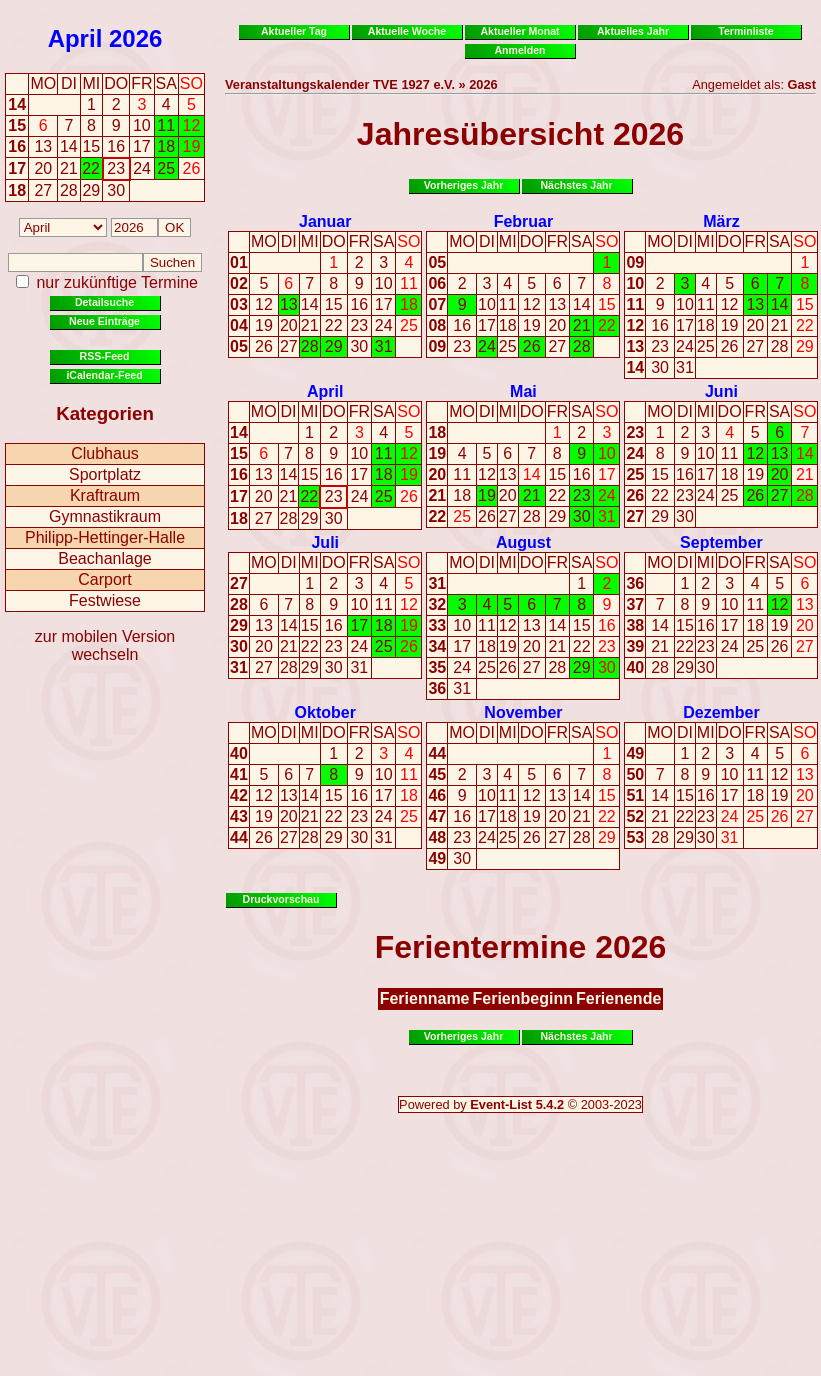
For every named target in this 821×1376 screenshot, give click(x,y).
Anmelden (520, 50)
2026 (135, 38)
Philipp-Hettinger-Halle (105, 537)
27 (289, 346)
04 (239, 325)
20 (289, 325)
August (523, 542)
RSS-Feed (105, 356)
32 (437, 604)
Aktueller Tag (294, 31)
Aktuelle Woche (407, 31)
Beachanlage (104, 558)
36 (437, 688)
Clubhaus (105, 453)
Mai (523, 391)
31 (384, 346)
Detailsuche (104, 302)
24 (384, 325)
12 (264, 304)
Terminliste (745, 31)
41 (239, 774)
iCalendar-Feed (104, 375)
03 (239, 304)
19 (264, 325)
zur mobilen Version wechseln (105, 645)
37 (635, 604)
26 (264, 346)
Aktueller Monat (519, 31)
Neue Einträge (104, 321)
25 (409, 325)
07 (437, 304)
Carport (104, 579)
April (75, 38)
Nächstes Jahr (576, 185)
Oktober (325, 712)
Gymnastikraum (105, 516)
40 (635, 667)
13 (289, 304)
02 (239, 283)
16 (17, 146)
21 (310, 325)
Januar (325, 221)
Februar (524, 221)
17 (17, 168)
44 (239, 837)
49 (437, 858)
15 (17, 125)
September (721, 542)
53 (635, 837)
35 (437, 667)
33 (437, 625)
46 (437, 795)
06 (437, 283)
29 (334, 346)
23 (359, 325)
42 (239, 795)
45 (437, 774)
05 (239, 346)
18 (17, 190)
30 (359, 346)
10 (384, 283)
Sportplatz (105, 474)
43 (239, 816)
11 (409, 283)
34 (437, 646)
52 (635, 816)
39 (635, 646)
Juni (721, 391)
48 (437, 837)
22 (334, 325)
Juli (325, 542)
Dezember (721, 712)
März (721, 221)
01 (239, 262)
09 (437, 346)
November (523, 712)
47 (437, 816)
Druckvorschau (281, 899)
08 (437, 325)
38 (635, 625)
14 (17, 104)
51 (635, 795)
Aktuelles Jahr (633, 31)
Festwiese (105, 600)
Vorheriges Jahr (464, 185)
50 (635, 774)
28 (310, 346)
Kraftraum (105, 495)
